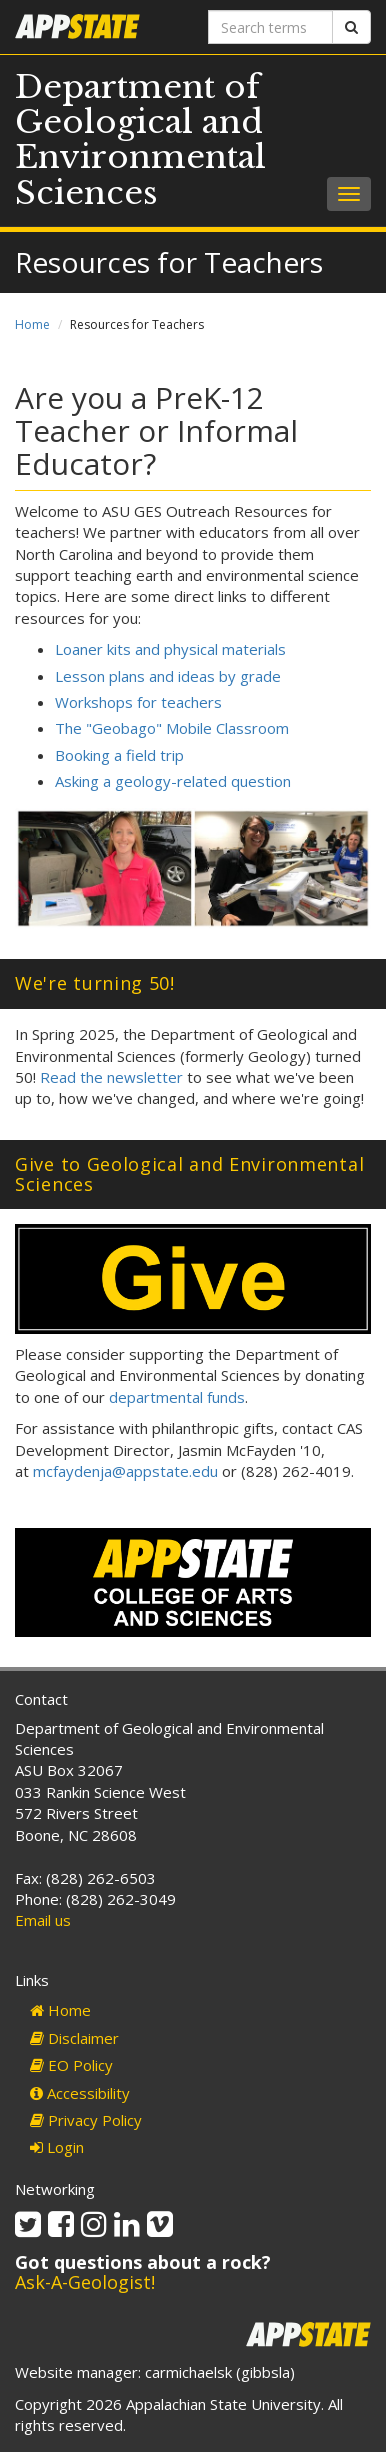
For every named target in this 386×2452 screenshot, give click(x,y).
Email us (43, 1920)
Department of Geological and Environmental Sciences (140, 140)
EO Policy (71, 2065)
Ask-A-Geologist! (85, 2282)
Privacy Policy (86, 2120)
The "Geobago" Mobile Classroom (172, 728)
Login (57, 2147)
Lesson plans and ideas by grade (168, 676)
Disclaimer (74, 2038)
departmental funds (177, 1397)
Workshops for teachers (138, 702)
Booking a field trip (119, 755)
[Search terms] (270, 27)
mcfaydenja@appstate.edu (125, 1471)
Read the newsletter (111, 1077)
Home (32, 324)
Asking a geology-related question (173, 781)
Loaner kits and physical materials (170, 649)
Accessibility (80, 2093)
